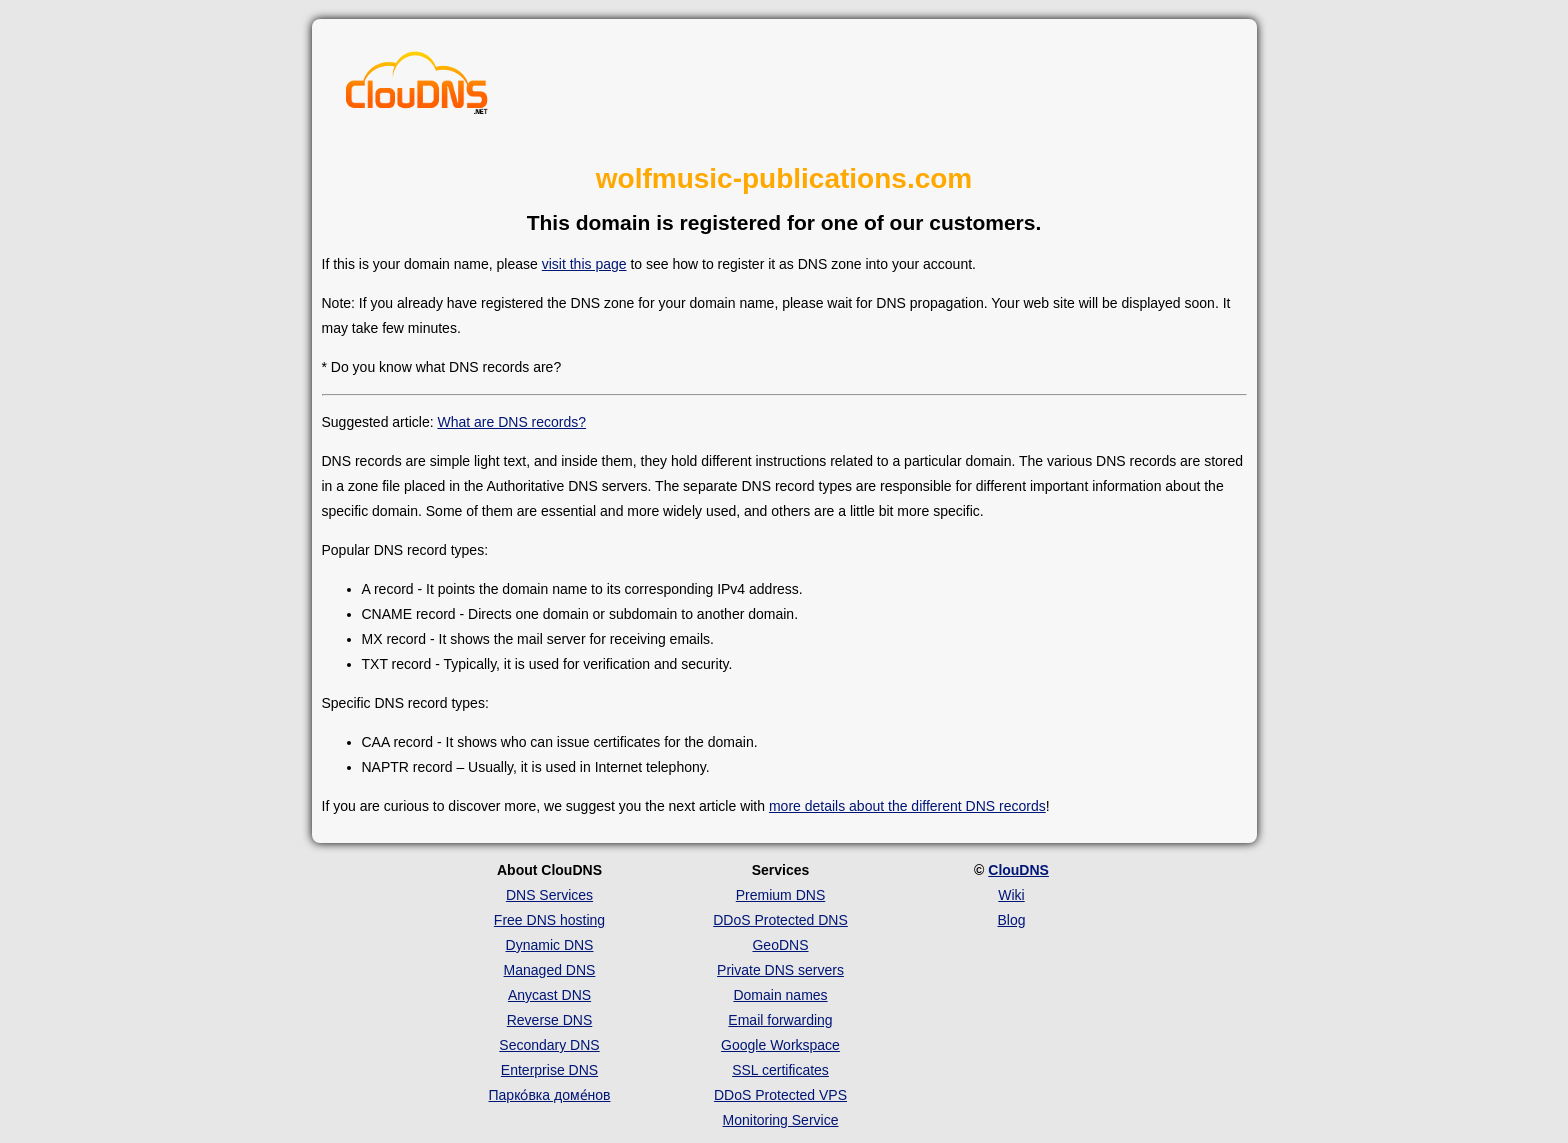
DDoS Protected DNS (780, 920)
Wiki (1011, 895)
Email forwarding (780, 1020)
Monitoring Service (781, 1120)
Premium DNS (780, 895)
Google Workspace (780, 1045)
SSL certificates (780, 1070)
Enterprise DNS (549, 1070)
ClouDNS (1018, 870)
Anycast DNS (549, 995)
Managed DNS (550, 970)
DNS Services (549, 895)
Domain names (780, 995)
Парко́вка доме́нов (550, 1095)
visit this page (584, 264)
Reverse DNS (550, 1020)
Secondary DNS (549, 1045)
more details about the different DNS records (907, 806)
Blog (1011, 920)
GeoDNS (780, 945)
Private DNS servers (780, 970)
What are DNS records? (511, 422)
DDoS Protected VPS (780, 1095)
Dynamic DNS (550, 945)
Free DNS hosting (549, 920)
